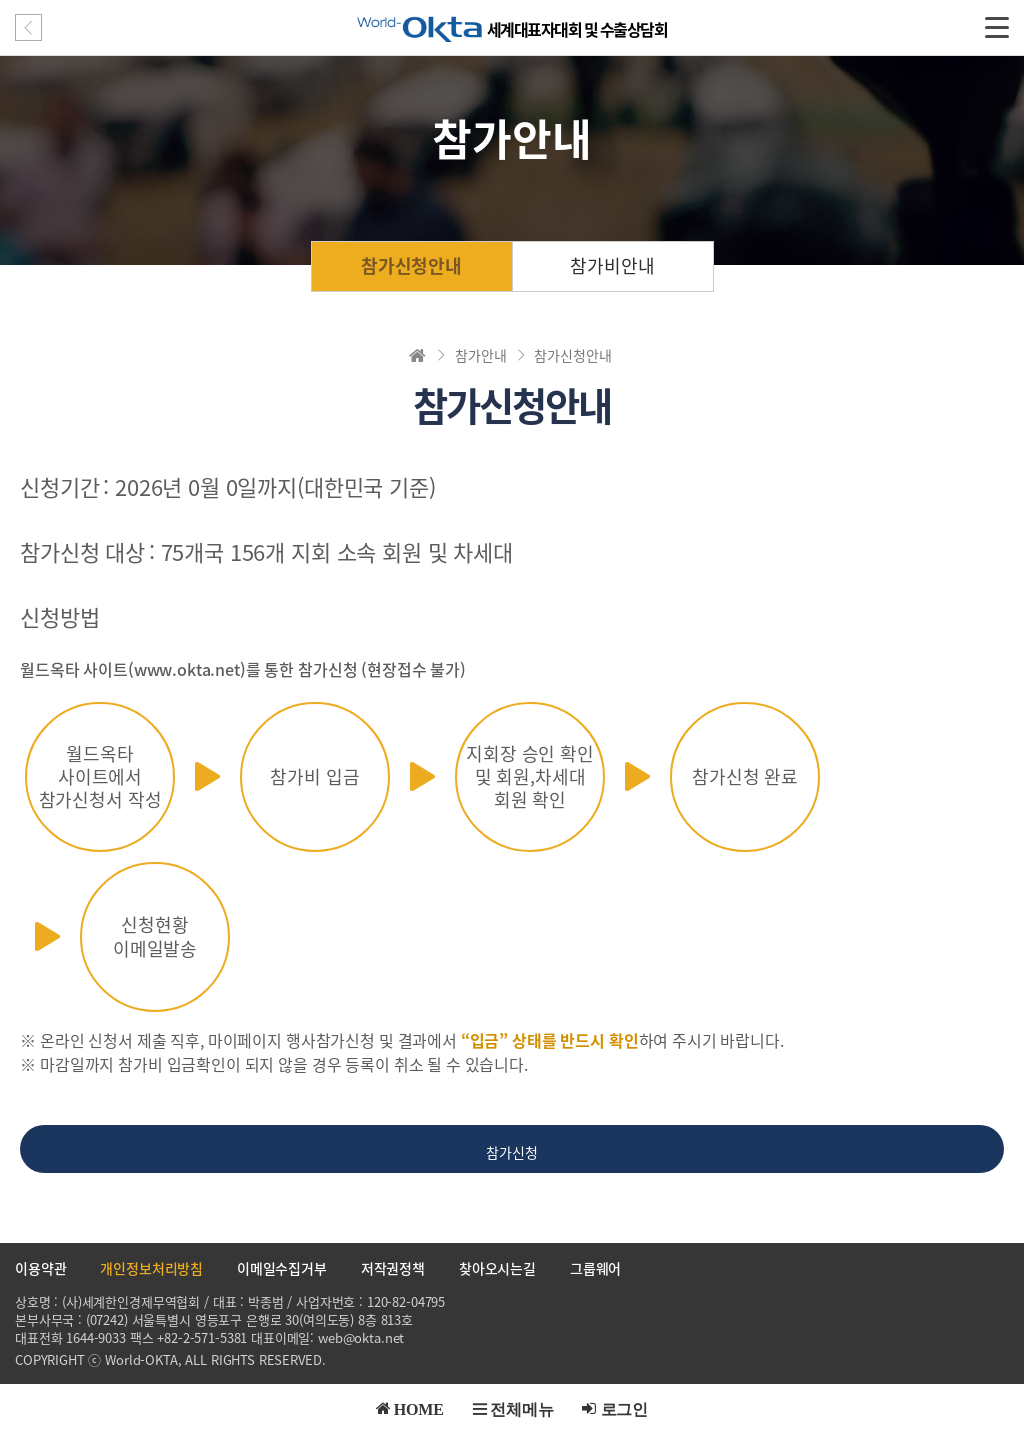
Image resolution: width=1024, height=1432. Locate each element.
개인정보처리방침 (151, 1268)
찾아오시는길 (497, 1268)
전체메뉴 (521, 1408)
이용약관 (40, 1268)
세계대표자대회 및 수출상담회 (577, 29)
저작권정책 (393, 1268)
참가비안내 (612, 265)
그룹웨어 (595, 1268)
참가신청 (511, 1152)
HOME (419, 1408)
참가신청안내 (411, 265)
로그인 (625, 1408)
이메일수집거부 (282, 1268)
